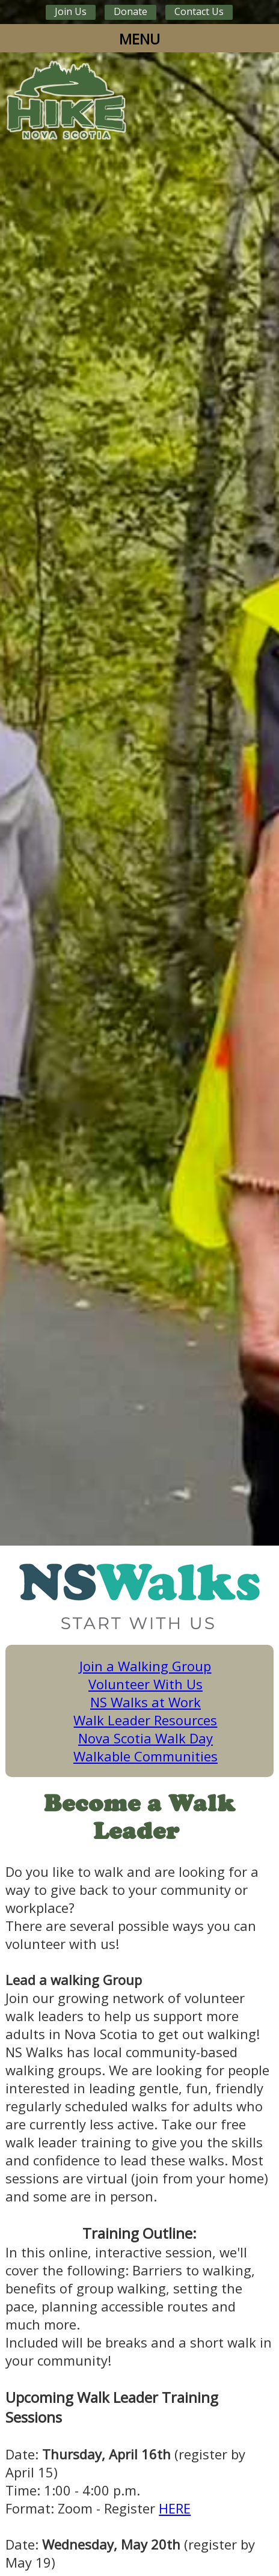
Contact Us (199, 11)
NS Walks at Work (145, 1702)
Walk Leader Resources (145, 1720)
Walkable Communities (145, 1756)
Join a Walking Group (145, 1666)
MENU (139, 39)
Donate (130, 11)
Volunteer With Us (145, 1684)
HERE (175, 2508)
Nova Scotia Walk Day (145, 1738)
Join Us (71, 11)
